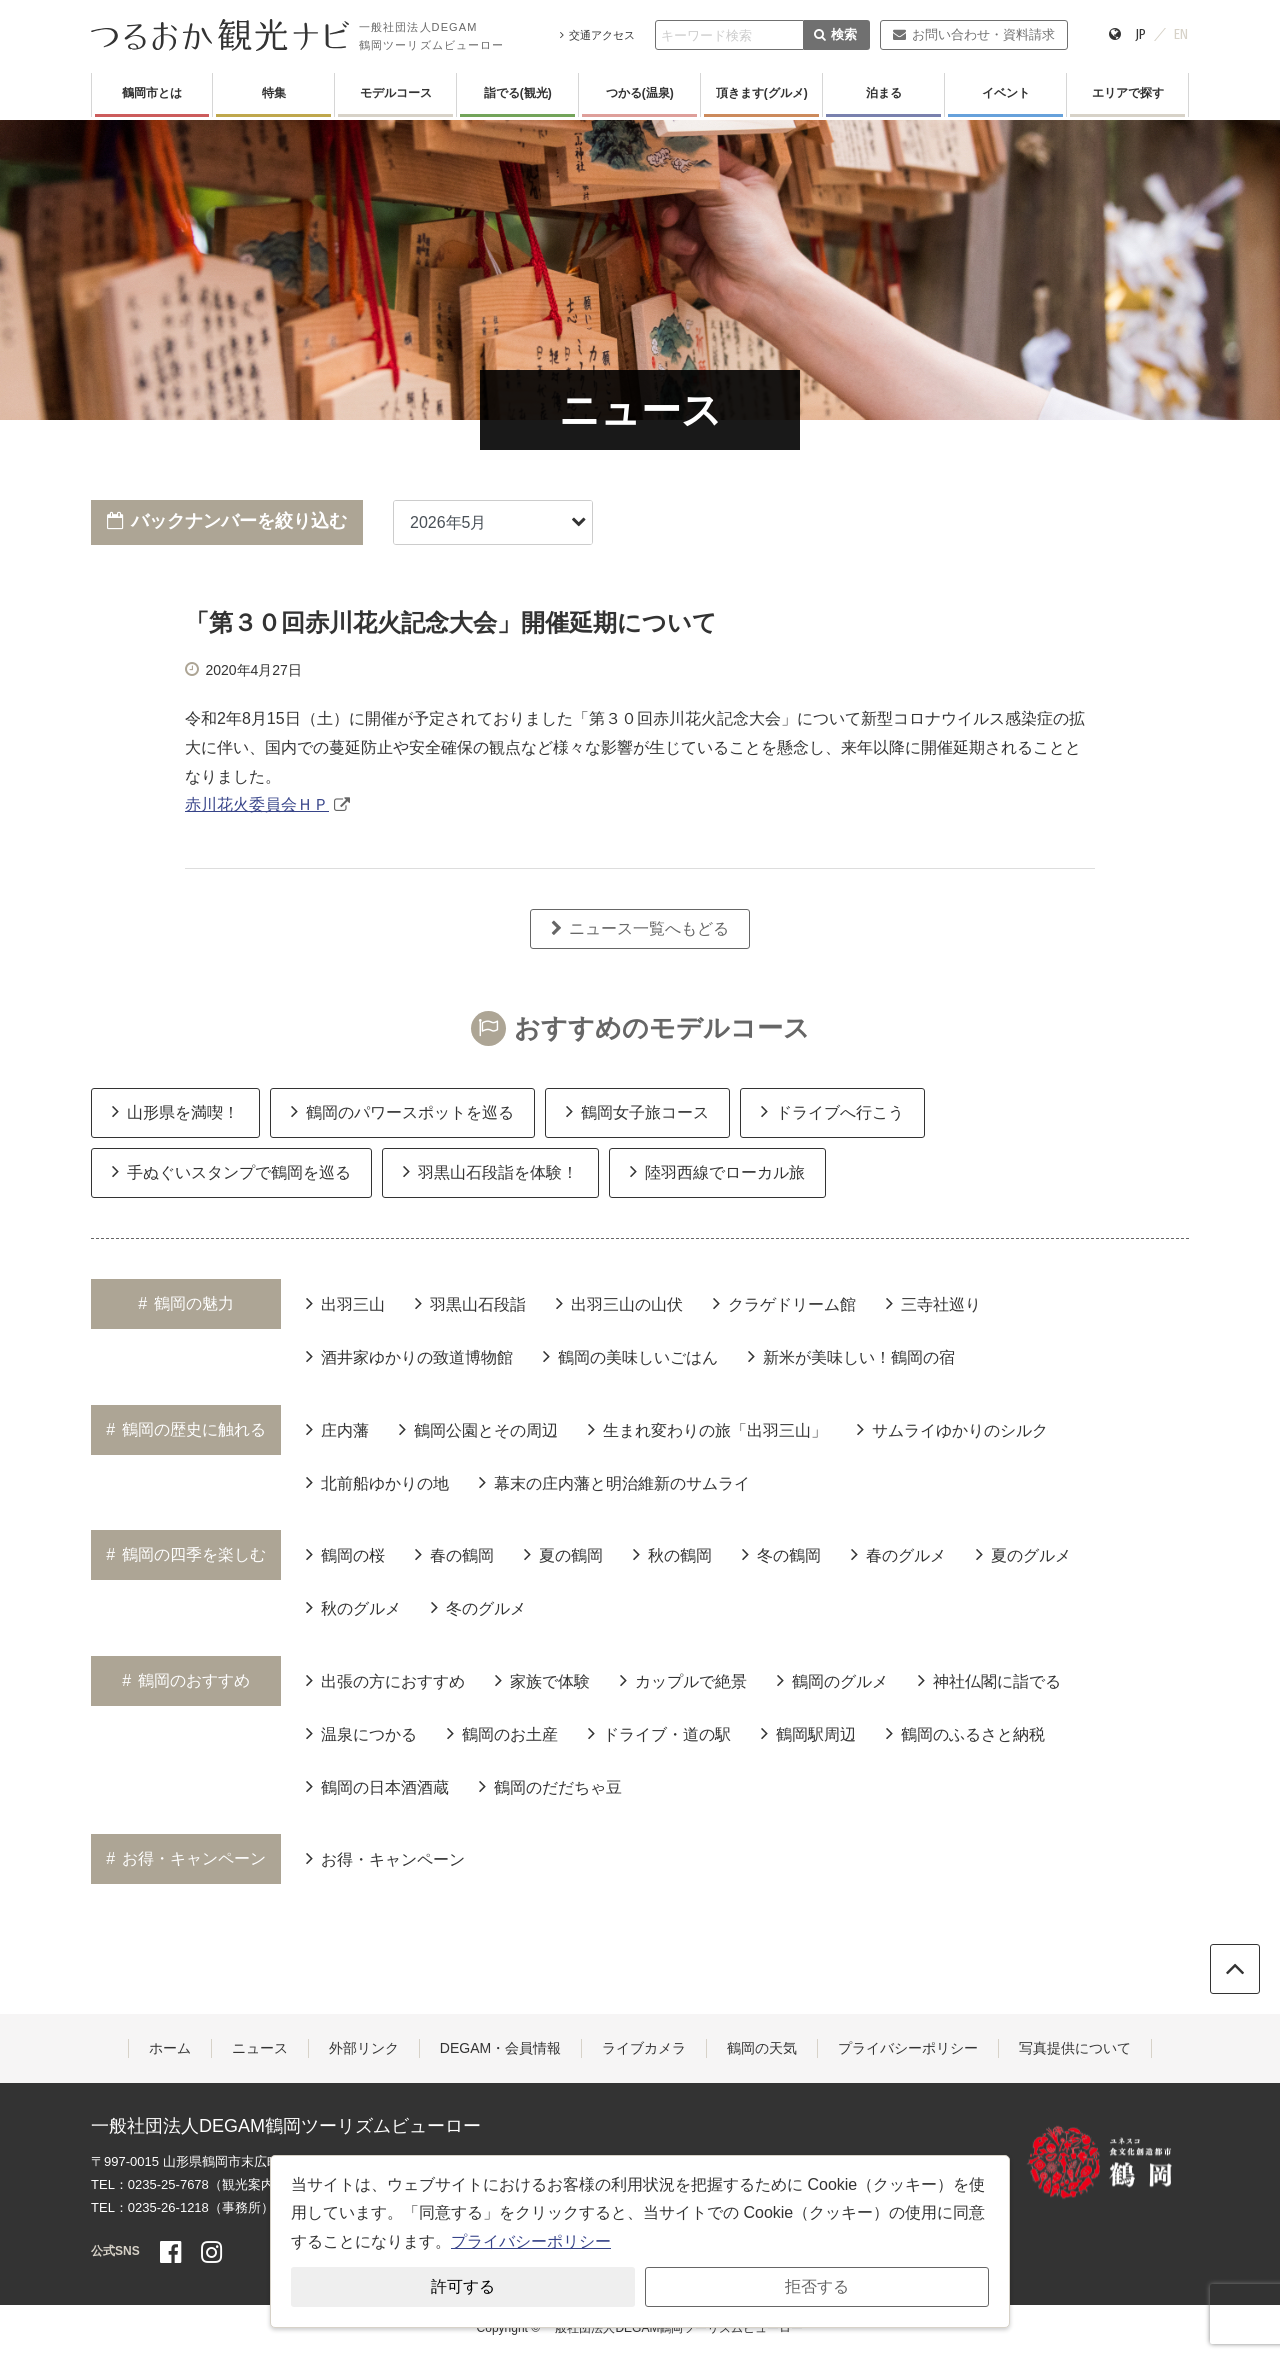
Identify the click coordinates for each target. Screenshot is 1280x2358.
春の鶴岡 (454, 1554)
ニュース (260, 2048)
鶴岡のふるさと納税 (965, 1733)
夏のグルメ (1023, 1554)
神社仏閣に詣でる (989, 1680)
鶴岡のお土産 (502, 1733)
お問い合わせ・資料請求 (973, 34)
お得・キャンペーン (385, 1858)
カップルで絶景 (683, 1680)
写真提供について (1075, 2048)
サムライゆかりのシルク (952, 1429)
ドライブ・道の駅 (659, 1733)
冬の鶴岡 (781, 1554)
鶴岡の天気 (762, 2048)
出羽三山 (345, 1303)
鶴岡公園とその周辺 (478, 1429)
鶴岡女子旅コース (637, 1111)
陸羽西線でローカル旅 (717, 1171)
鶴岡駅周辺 (808, 1733)
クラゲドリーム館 (784, 1303)
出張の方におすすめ (385, 1680)
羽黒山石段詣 (470, 1303)
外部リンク (364, 2048)
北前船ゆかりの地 (377, 1482)
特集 (274, 93)
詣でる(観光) (518, 93)
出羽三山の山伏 (619, 1303)
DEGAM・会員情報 (500, 2048)
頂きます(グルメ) (762, 93)
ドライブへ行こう (832, 1111)
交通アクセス (597, 35)
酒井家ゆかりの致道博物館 (409, 1356)
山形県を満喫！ (175, 1111)
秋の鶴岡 (672, 1554)
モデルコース (396, 93)
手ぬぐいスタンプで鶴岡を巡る (231, 1171)
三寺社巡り (933, 1303)
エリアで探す (1128, 93)
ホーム (170, 2048)
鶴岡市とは (152, 93)
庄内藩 (337, 1429)
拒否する (817, 2286)
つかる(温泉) (640, 93)
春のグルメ (898, 1554)
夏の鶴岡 (563, 1554)
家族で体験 (542, 1680)
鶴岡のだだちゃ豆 (550, 1786)
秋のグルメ (353, 1607)
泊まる (884, 93)
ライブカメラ (644, 2048)
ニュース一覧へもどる (639, 928)
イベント (1006, 93)
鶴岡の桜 (345, 1554)
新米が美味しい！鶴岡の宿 (851, 1356)
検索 (835, 34)
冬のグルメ (478, 1607)
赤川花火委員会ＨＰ (257, 804)
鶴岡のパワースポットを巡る (402, 1111)
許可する (463, 2286)
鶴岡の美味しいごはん (630, 1356)
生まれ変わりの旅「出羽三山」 (707, 1429)
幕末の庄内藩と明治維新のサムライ (614, 1482)
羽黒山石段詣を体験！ (490, 1171)
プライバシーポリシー (908, 2048)
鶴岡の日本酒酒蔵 (377, 1786)
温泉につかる (361, 1733)
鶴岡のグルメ (832, 1680)
